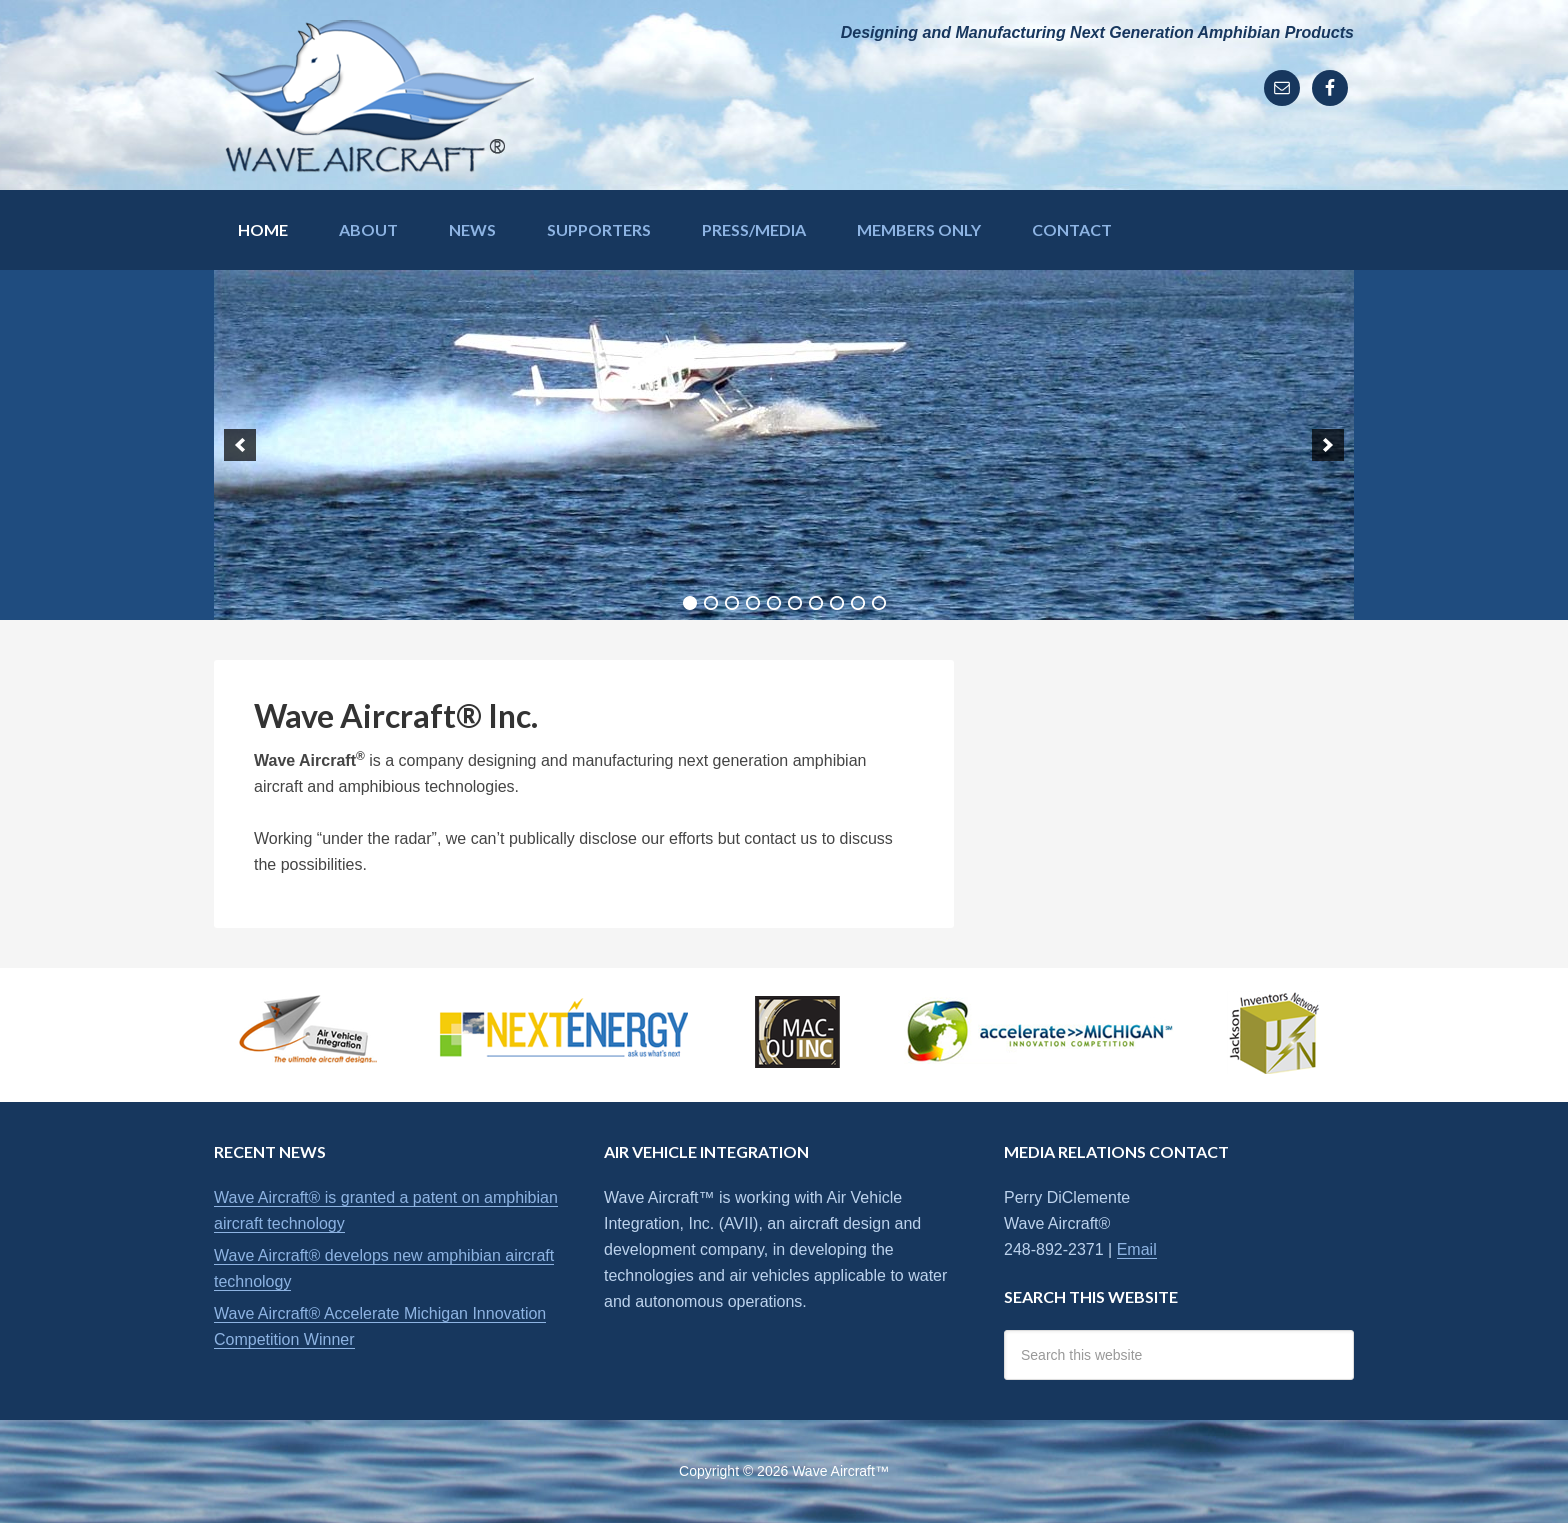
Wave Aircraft (374, 95)
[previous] (240, 445)
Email (1137, 1249)
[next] (1328, 445)
